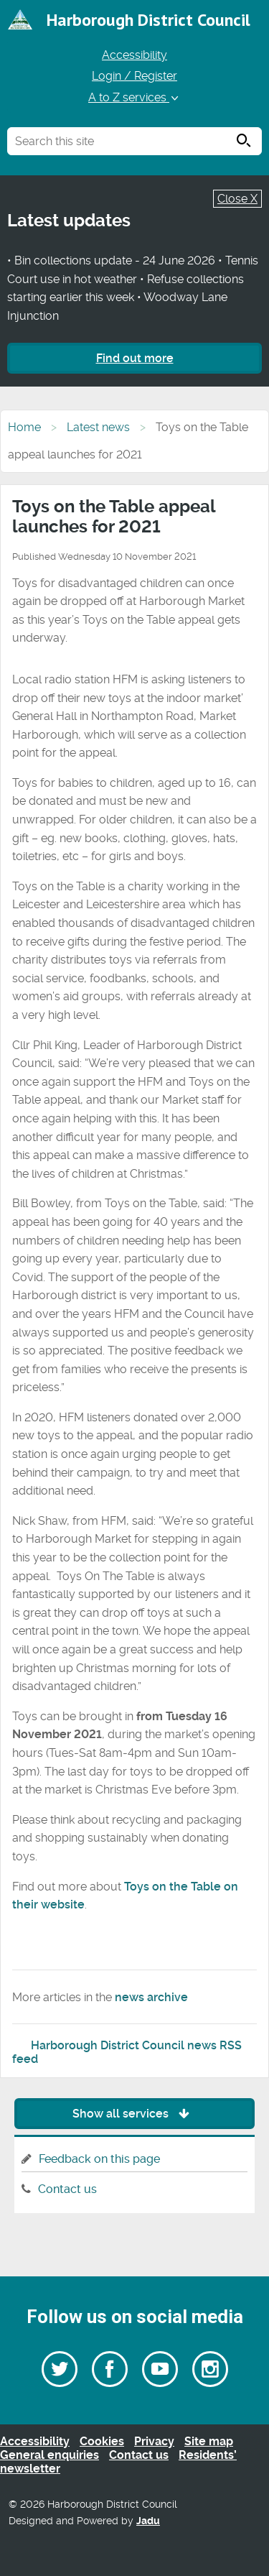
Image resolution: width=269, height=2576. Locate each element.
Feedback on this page (99, 2159)
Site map (208, 2441)
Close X (237, 199)
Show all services (134, 2113)
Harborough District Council (148, 20)
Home (24, 427)
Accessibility (134, 55)
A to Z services (134, 97)
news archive (151, 1997)
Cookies (102, 2441)
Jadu (148, 2521)
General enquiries (49, 2455)
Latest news (98, 427)
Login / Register (134, 76)
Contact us (67, 2189)
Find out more (135, 358)
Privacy (154, 2441)
